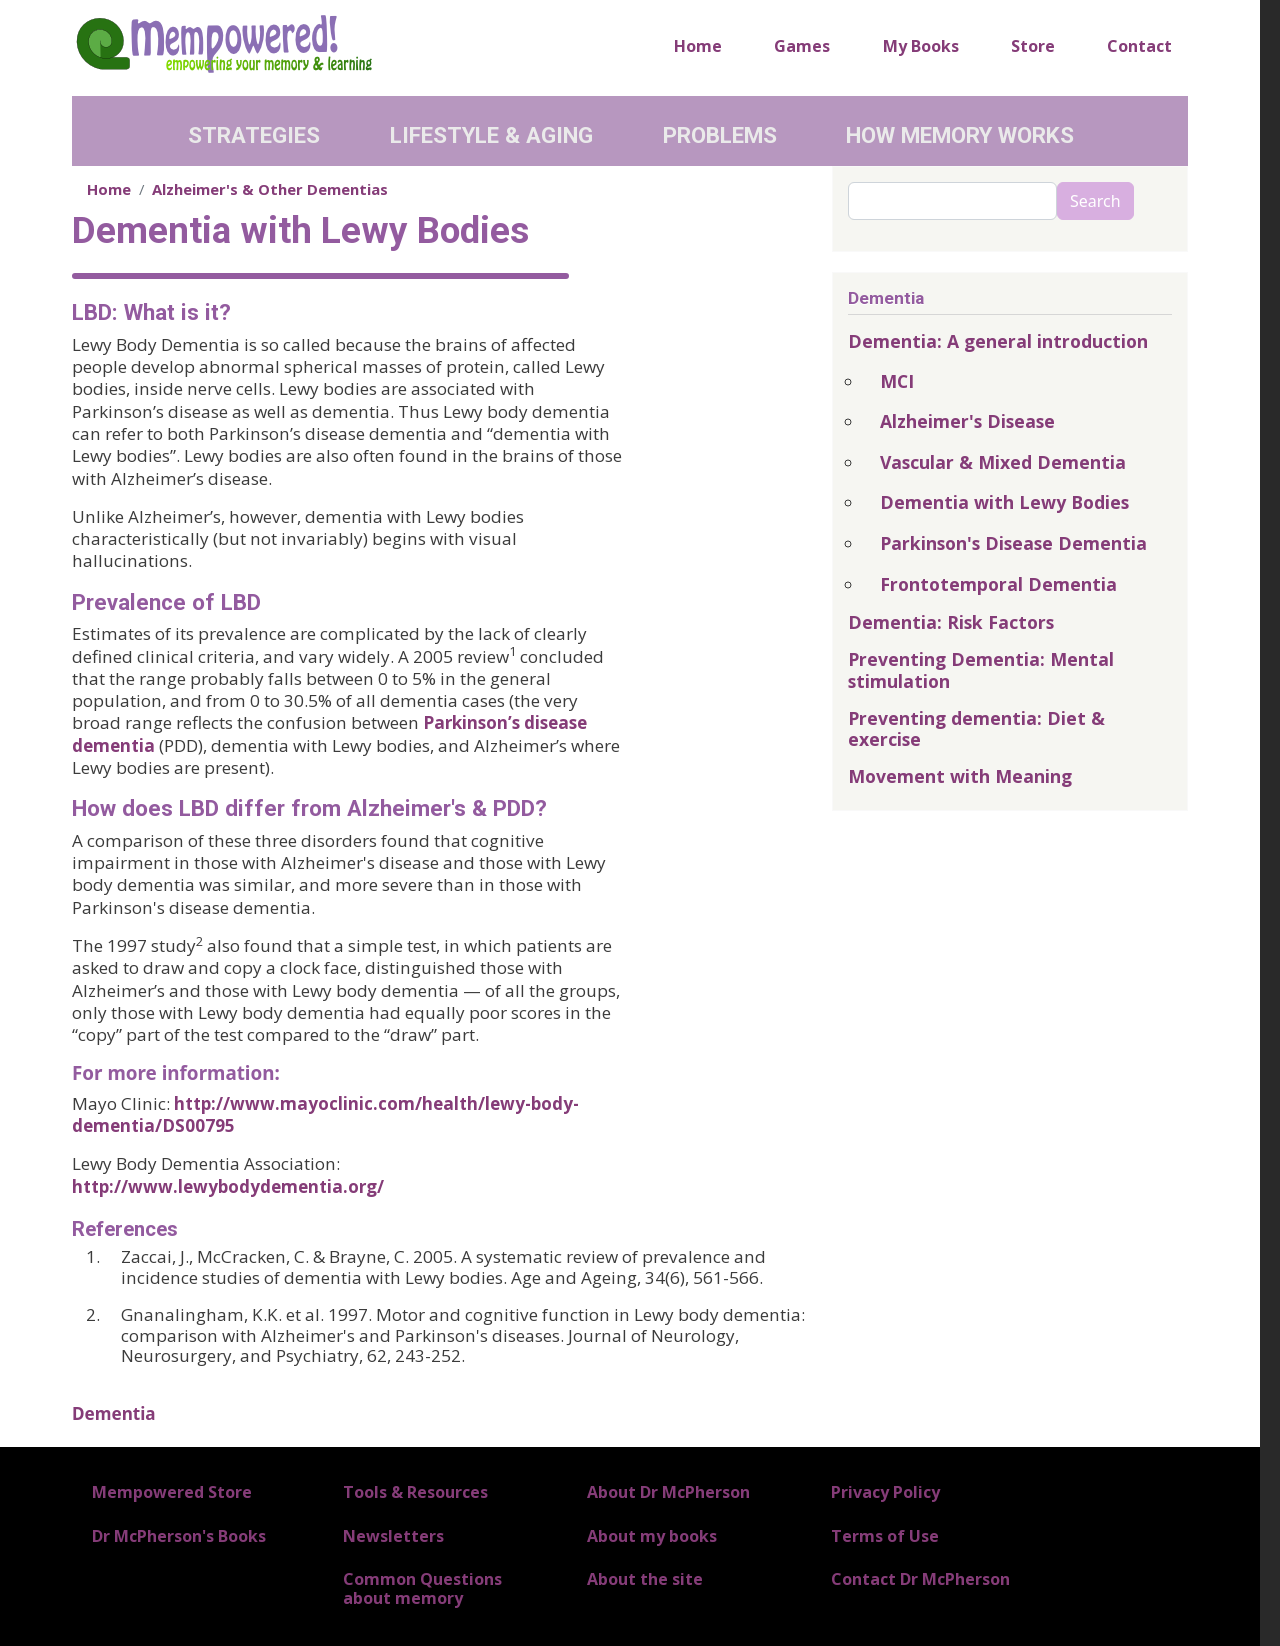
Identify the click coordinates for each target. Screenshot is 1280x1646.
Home (698, 46)
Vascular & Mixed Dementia (1003, 462)
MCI (897, 381)
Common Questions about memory (422, 1588)
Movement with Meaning (960, 776)
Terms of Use (885, 1536)
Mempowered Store (172, 1492)
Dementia (114, 1413)
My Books (921, 46)
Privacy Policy (885, 1492)
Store (1033, 46)
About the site (645, 1579)
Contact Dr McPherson (920, 1579)
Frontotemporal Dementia (998, 584)
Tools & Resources (415, 1492)
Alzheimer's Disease (967, 421)
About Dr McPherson (668, 1492)
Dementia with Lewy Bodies (1004, 502)
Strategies (254, 135)
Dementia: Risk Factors (951, 622)
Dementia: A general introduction (998, 341)
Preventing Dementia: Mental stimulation (981, 669)
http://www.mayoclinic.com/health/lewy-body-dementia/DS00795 (325, 1114)
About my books (652, 1536)
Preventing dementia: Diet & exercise (976, 728)
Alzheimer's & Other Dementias (270, 189)
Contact (1139, 46)
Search (1095, 201)
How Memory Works (960, 135)
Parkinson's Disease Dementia (1013, 543)
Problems (720, 135)
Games (802, 46)
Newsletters (393, 1536)
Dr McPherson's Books (179, 1536)
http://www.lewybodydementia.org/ (228, 1186)
